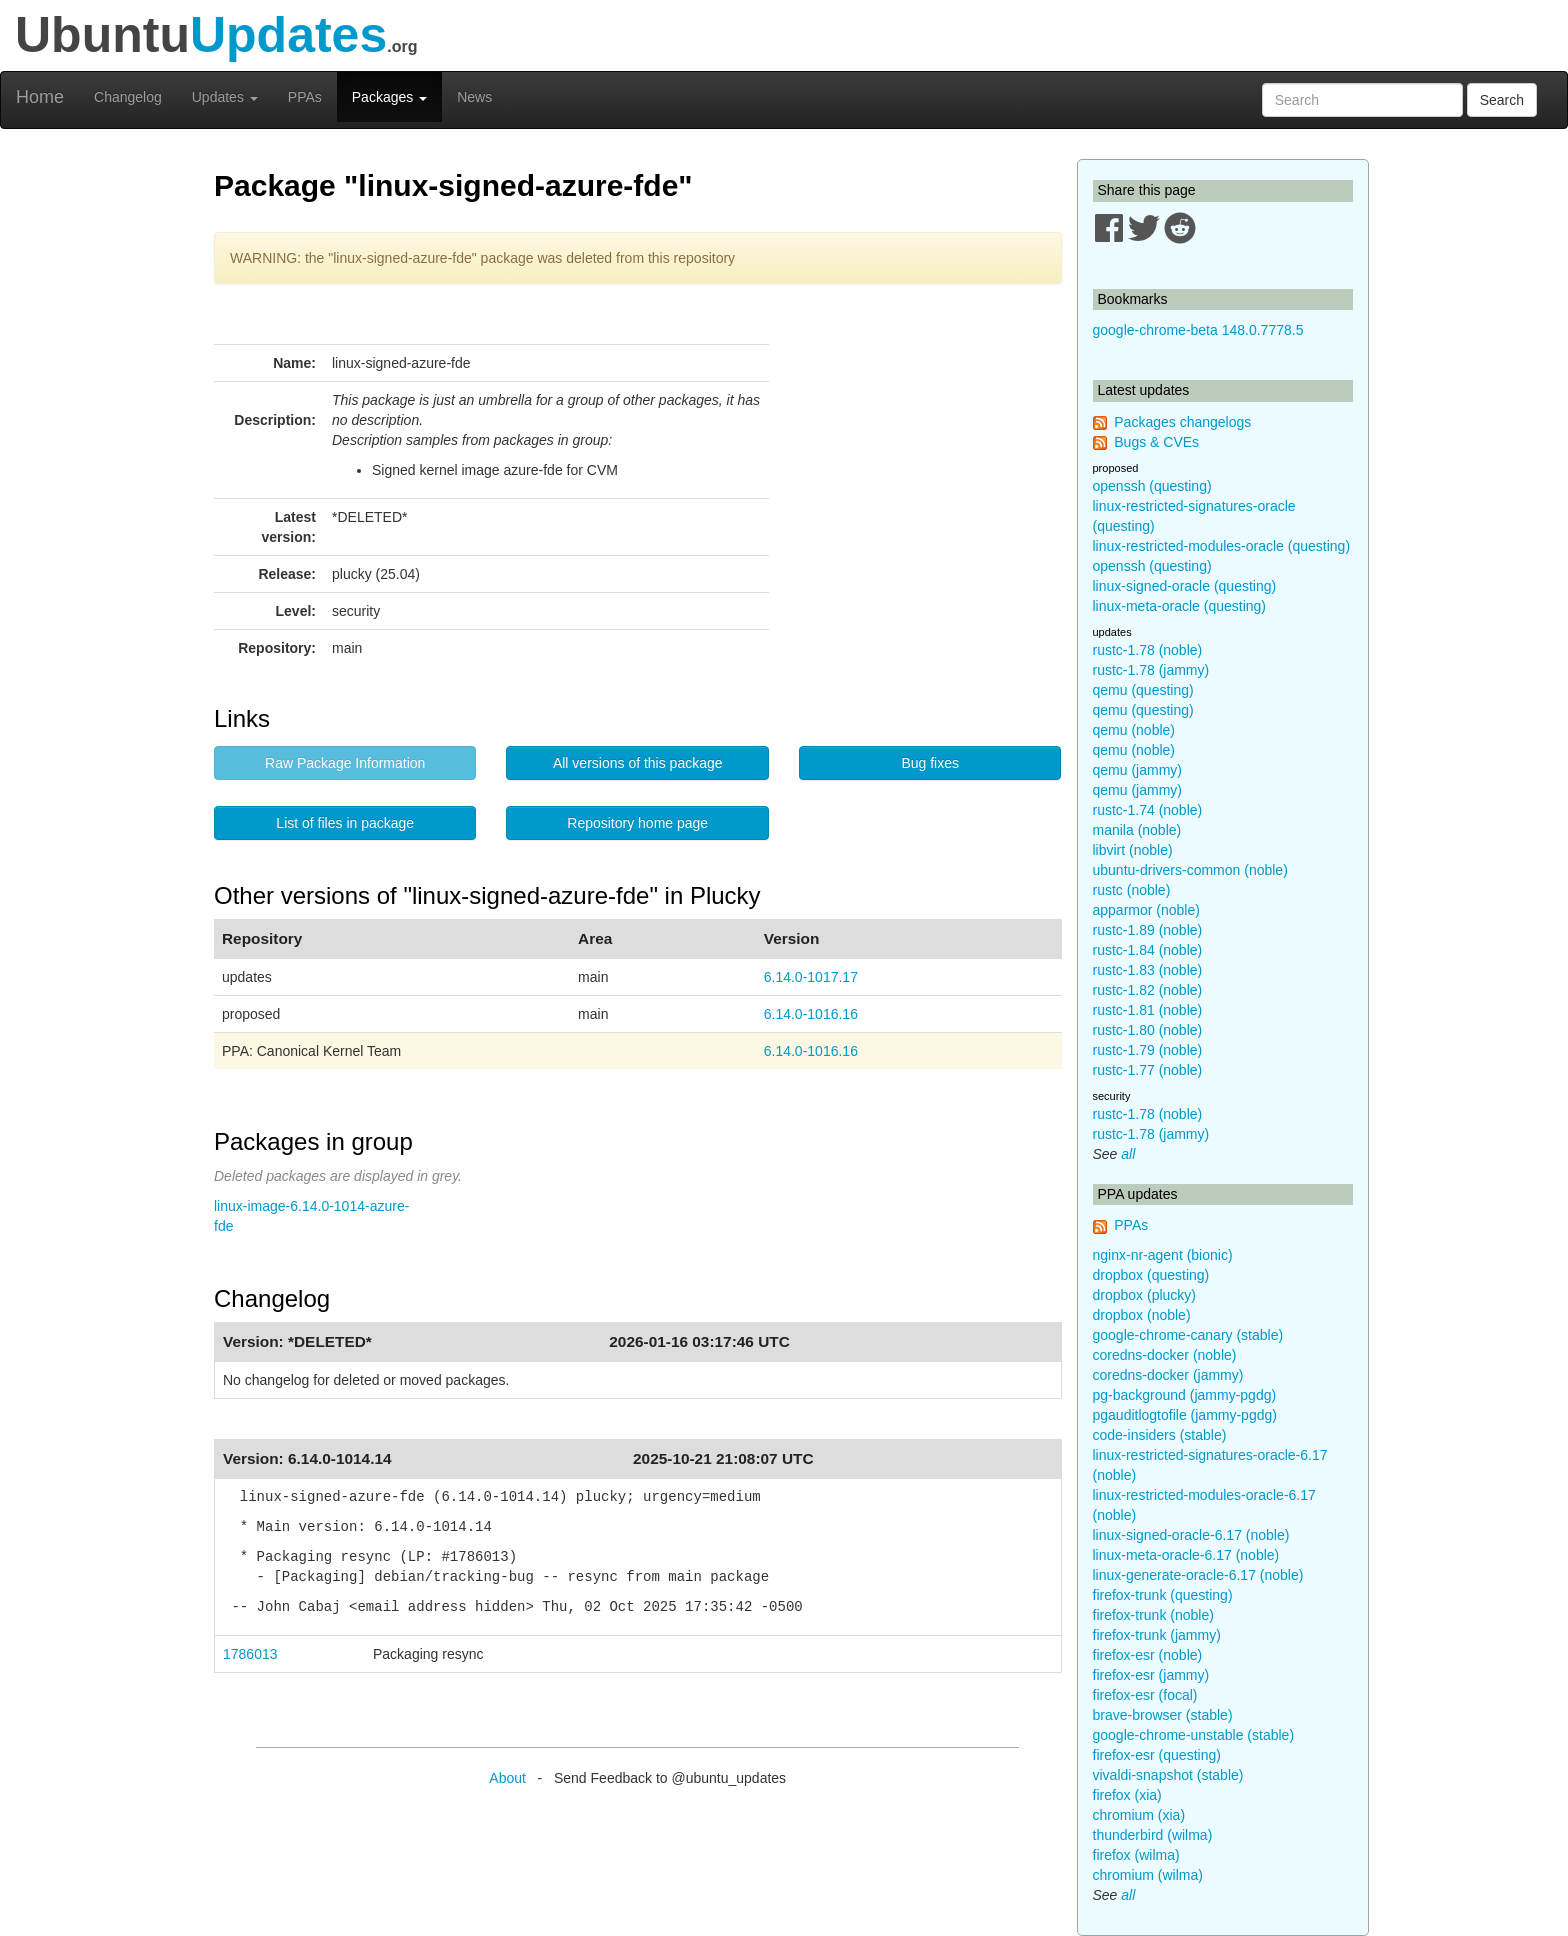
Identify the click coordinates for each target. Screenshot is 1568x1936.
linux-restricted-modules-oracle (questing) (1222, 546)
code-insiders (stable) (1160, 1435)
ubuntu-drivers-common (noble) (1190, 870)
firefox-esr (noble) (1148, 1655)
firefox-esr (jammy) (1151, 1675)
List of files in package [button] (345, 823)
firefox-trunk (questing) (1163, 1595)
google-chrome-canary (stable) (1188, 1335)
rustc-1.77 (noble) (1148, 1070)
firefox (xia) (1127, 1795)
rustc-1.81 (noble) (1148, 1010)
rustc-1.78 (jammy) (1151, 670)
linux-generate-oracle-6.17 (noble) (1198, 1575)
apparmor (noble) (1146, 910)
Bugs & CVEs (1156, 442)
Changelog (128, 97)
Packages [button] (389, 97)
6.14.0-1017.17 (811, 977)
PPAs (305, 97)
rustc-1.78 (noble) (1148, 650)
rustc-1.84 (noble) (1148, 950)
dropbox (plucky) (1145, 1295)
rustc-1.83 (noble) (1148, 970)
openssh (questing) (1152, 486)
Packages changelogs (1182, 422)
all (1128, 1154)
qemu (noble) (1134, 730)
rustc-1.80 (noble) (1148, 1030)
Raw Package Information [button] (345, 763)
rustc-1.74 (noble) (1148, 810)
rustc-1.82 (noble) (1148, 990)
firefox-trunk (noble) (1153, 1615)
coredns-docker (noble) (1165, 1355)
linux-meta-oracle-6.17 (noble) (1186, 1555)
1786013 (250, 1654)
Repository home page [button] (637, 823)
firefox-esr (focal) (1145, 1695)
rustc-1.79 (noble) (1148, 1050)
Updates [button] (225, 97)
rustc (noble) (1132, 890)
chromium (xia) (1139, 1815)
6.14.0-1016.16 (811, 1014)
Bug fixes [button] (930, 763)
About (507, 1778)
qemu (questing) (1143, 690)
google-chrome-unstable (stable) (1194, 1735)
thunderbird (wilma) (1153, 1835)
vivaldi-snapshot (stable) (1168, 1775)
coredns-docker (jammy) (1168, 1375)
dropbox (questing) (1151, 1275)
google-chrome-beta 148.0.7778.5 (1198, 330)
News (474, 97)
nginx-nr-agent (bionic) (1163, 1255)
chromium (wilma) (1148, 1875)
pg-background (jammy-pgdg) (1185, 1395)
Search (1502, 100)
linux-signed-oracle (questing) (1185, 586)
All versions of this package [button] (638, 763)
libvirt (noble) (1133, 850)
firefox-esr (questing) (1157, 1755)
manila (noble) (1137, 830)
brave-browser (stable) (1163, 1715)
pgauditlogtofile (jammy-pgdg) (1185, 1415)
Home (40, 97)
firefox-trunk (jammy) (1157, 1635)
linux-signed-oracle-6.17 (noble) (1191, 1535)
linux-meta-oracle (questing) (1180, 606)
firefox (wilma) (1136, 1855)
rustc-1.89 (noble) (1148, 930)
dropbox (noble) (1142, 1315)
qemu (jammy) (1137, 770)
